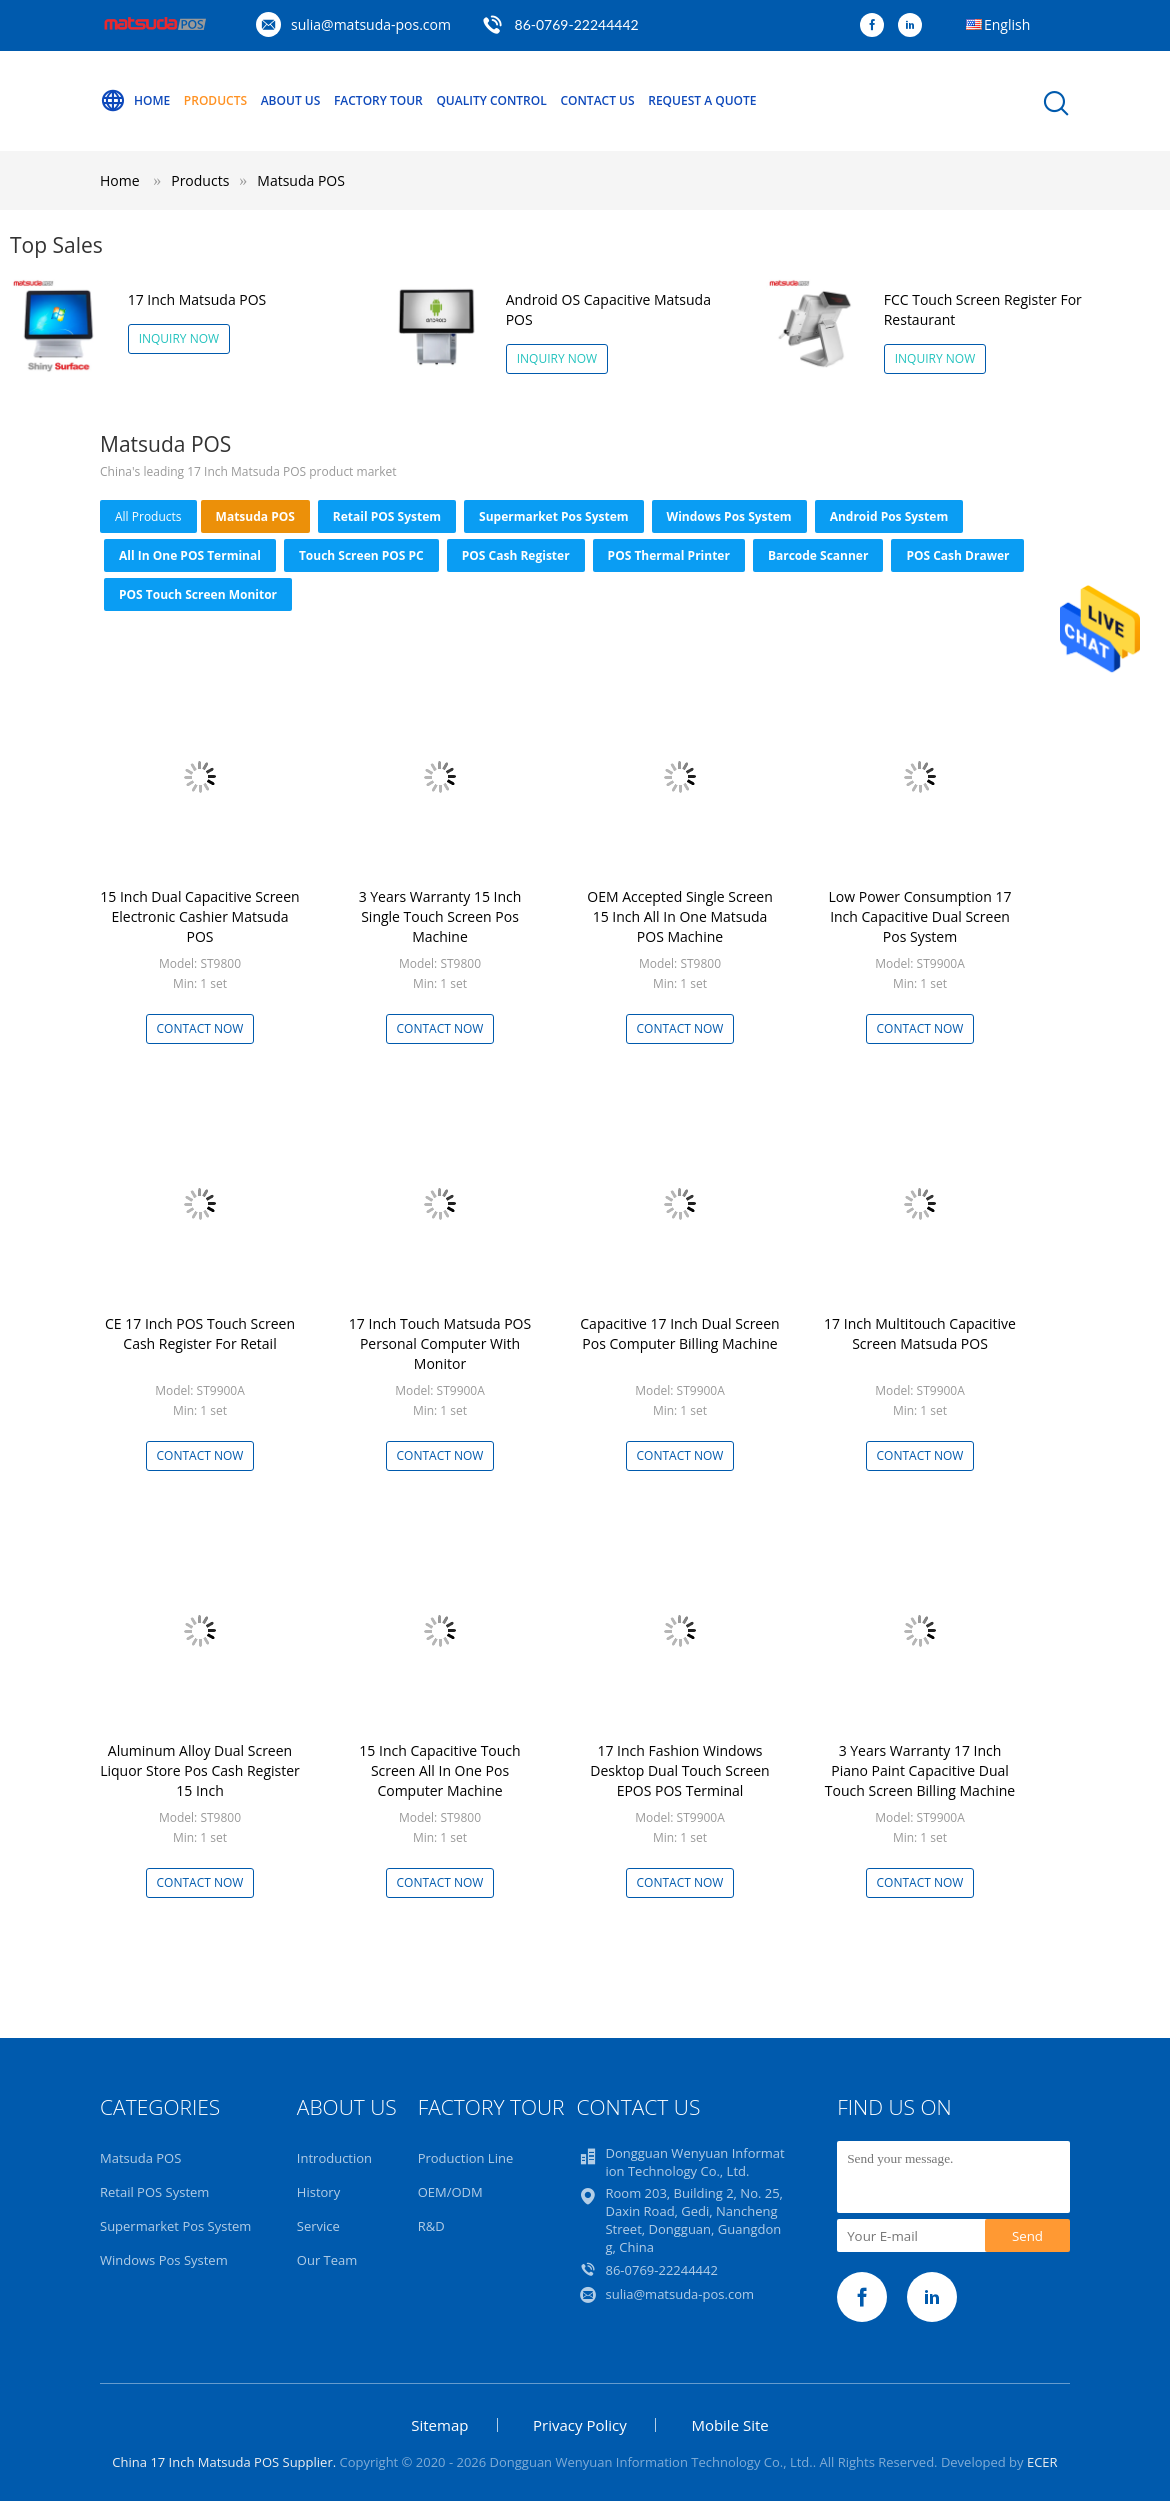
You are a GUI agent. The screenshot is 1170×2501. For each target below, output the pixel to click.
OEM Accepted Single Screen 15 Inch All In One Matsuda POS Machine (680, 916)
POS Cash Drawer (957, 555)
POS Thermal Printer (669, 555)
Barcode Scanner (818, 555)
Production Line (466, 2158)
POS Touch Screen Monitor (198, 594)
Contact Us (597, 100)
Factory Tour (378, 100)
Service (318, 2226)
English (1007, 24)
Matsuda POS (301, 180)
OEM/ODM (450, 2192)
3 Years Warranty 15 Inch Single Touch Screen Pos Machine (440, 916)
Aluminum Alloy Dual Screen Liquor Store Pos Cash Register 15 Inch (200, 1770)
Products (215, 100)
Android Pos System (889, 516)
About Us (291, 100)
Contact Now (200, 1028)
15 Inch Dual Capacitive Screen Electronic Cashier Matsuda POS (199, 916)
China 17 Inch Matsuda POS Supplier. (225, 2462)
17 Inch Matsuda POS (197, 299)
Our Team (327, 2260)
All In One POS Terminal (190, 555)
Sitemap (439, 2425)
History (318, 2192)
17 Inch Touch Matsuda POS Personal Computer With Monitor (440, 1343)
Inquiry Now (179, 338)
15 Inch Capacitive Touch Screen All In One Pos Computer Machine (439, 1770)
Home (135, 101)
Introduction (334, 2158)
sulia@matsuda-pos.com (371, 24)
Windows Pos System (729, 516)
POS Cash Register (516, 555)
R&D (431, 2226)
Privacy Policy (580, 2425)
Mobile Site (729, 2425)
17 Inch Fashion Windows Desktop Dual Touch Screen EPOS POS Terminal (679, 1770)
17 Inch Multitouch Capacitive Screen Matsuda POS (920, 1333)
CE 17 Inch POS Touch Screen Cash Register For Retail (200, 1333)
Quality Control (491, 100)
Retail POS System (387, 516)
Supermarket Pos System (554, 516)
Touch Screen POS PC (361, 555)
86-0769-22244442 (577, 24)
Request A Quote (702, 100)
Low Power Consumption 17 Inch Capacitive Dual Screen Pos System (920, 916)
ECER (1042, 2462)
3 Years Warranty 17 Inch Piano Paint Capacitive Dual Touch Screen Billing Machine (920, 1770)
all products (148, 516)
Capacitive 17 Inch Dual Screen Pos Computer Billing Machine (679, 1333)
